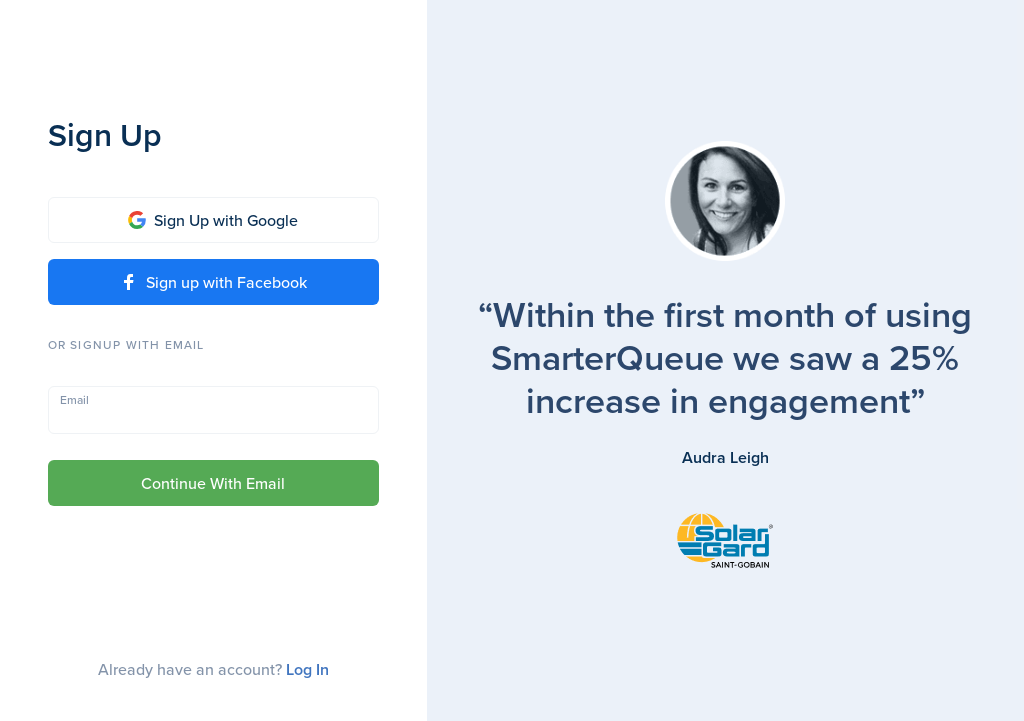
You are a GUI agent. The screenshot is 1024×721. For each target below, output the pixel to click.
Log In (307, 669)
